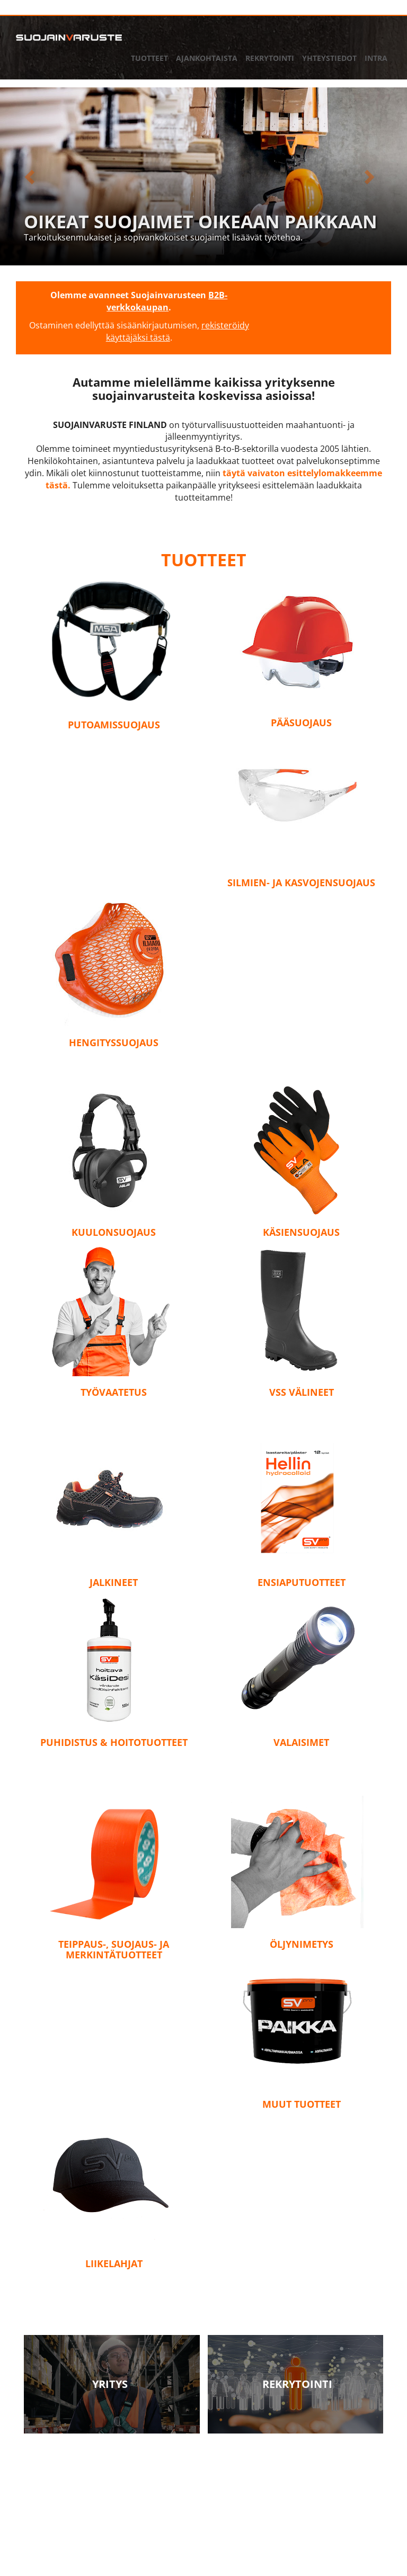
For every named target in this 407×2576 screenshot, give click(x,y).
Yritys (110, 2384)
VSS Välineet (301, 1392)
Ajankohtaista (206, 58)
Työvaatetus (114, 1392)
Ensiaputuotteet (302, 1582)
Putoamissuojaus (114, 724)
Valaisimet (301, 1742)
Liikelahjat (114, 2263)
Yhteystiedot (329, 58)
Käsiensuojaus (301, 1232)
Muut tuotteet (301, 2104)
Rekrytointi (269, 58)
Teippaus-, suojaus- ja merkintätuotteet (113, 1949)
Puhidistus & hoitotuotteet (114, 1742)
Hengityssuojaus (113, 1042)
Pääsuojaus (301, 722)
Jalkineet (114, 1582)
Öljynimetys (301, 1944)
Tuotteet (149, 58)
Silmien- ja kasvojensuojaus (301, 882)
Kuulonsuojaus (114, 1232)
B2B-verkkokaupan (167, 301)
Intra (376, 58)
